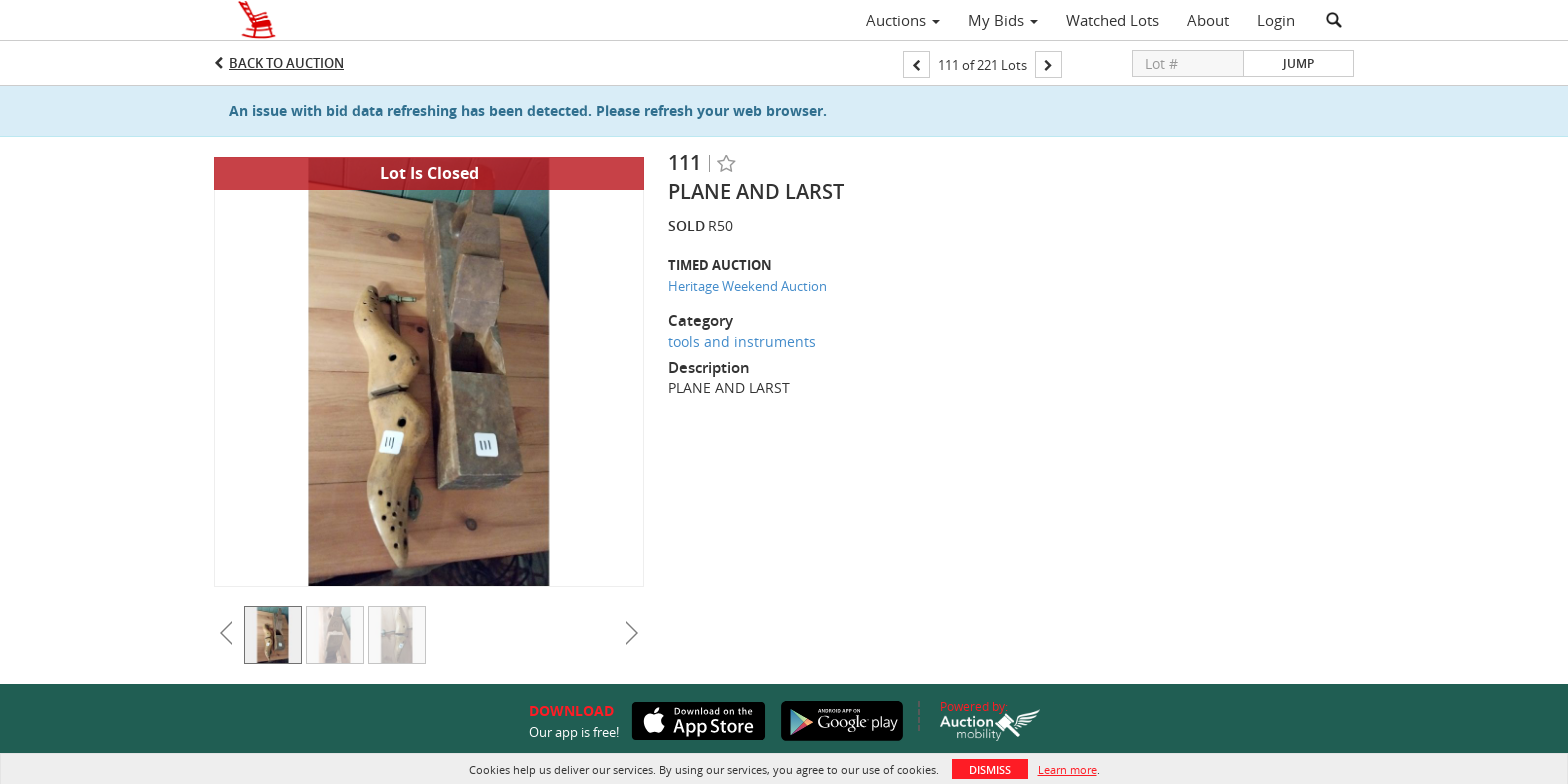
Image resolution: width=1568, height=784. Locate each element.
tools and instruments (742, 341)
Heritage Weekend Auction (747, 286)
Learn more (1067, 769)
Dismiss (990, 769)
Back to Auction (286, 63)
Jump (1298, 63)
